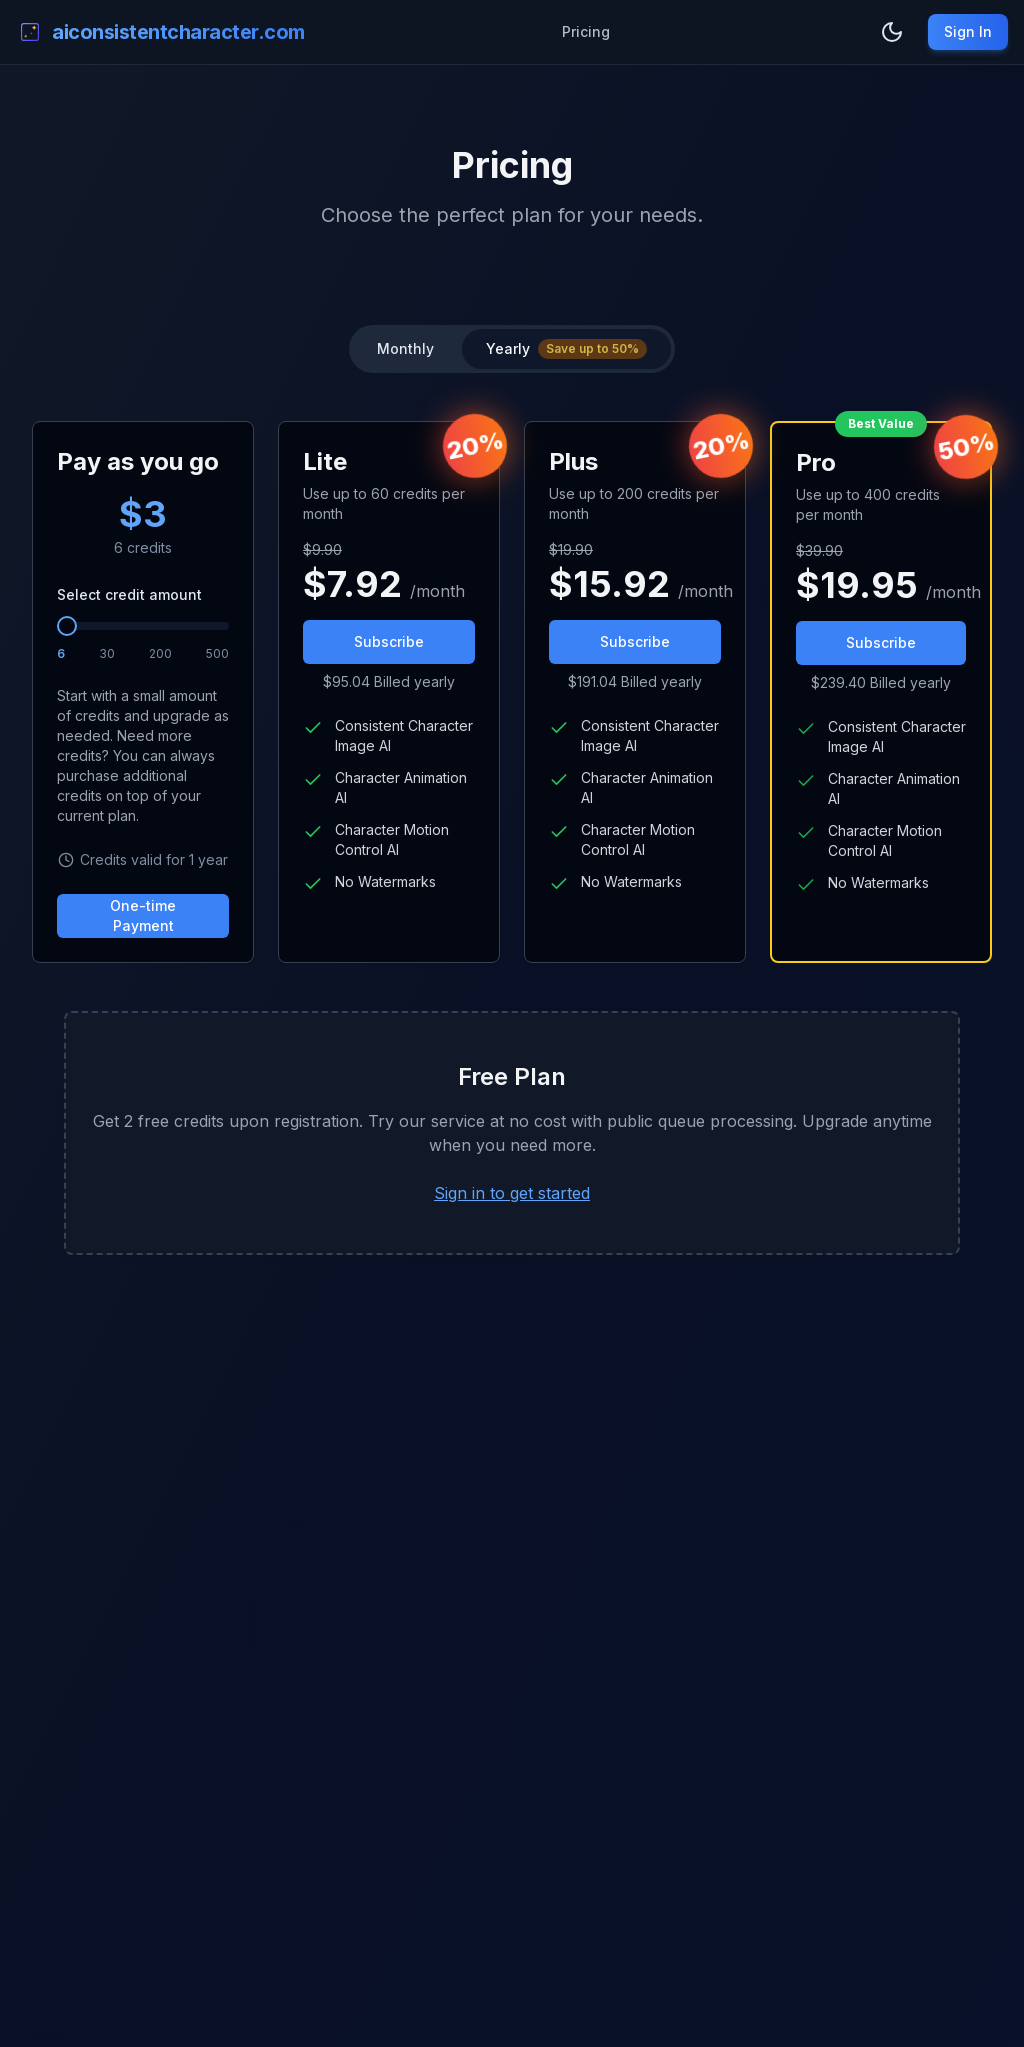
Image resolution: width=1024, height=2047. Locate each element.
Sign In (968, 31)
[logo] (160, 32)
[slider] (67, 626)
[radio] (566, 349)
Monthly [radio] (405, 348)
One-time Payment (143, 915)
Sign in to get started (512, 1193)
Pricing (586, 31)
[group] (512, 349)
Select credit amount (129, 594)
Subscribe (389, 641)
